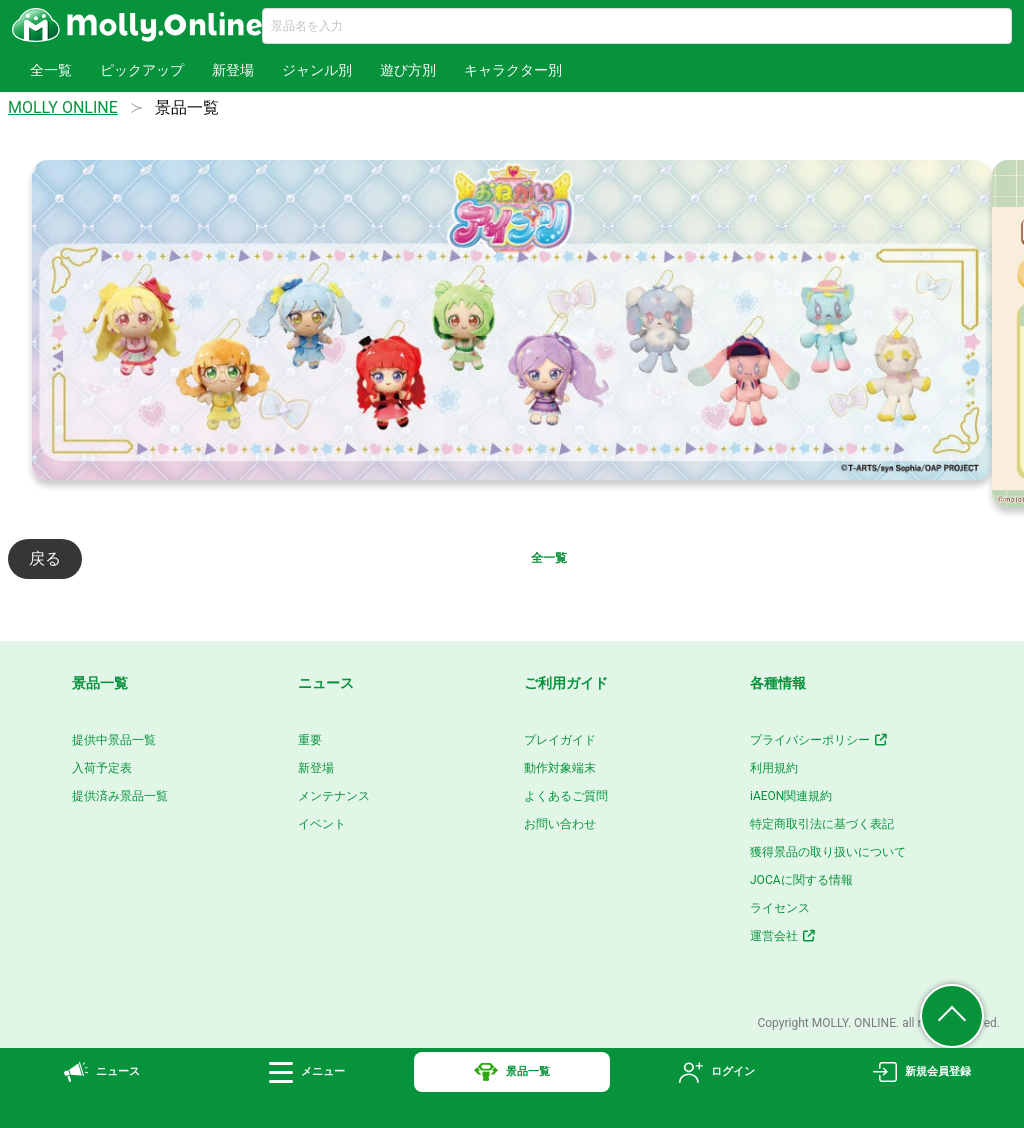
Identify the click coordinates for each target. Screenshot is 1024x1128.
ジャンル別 (317, 70)
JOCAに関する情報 (801, 880)
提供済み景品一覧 (120, 796)
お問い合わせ (560, 824)
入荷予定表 (102, 768)
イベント (322, 824)
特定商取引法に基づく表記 (822, 824)
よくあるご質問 (566, 796)
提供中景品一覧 (114, 740)
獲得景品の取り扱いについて (828, 852)
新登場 (233, 70)
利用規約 (774, 768)
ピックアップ (142, 70)
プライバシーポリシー (819, 740)
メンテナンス (334, 796)
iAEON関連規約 (791, 796)
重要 (310, 740)
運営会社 (783, 936)
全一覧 (51, 70)
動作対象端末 (560, 768)
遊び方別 (408, 70)
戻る (45, 558)
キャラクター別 (513, 70)
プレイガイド (560, 740)
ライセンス (780, 908)
